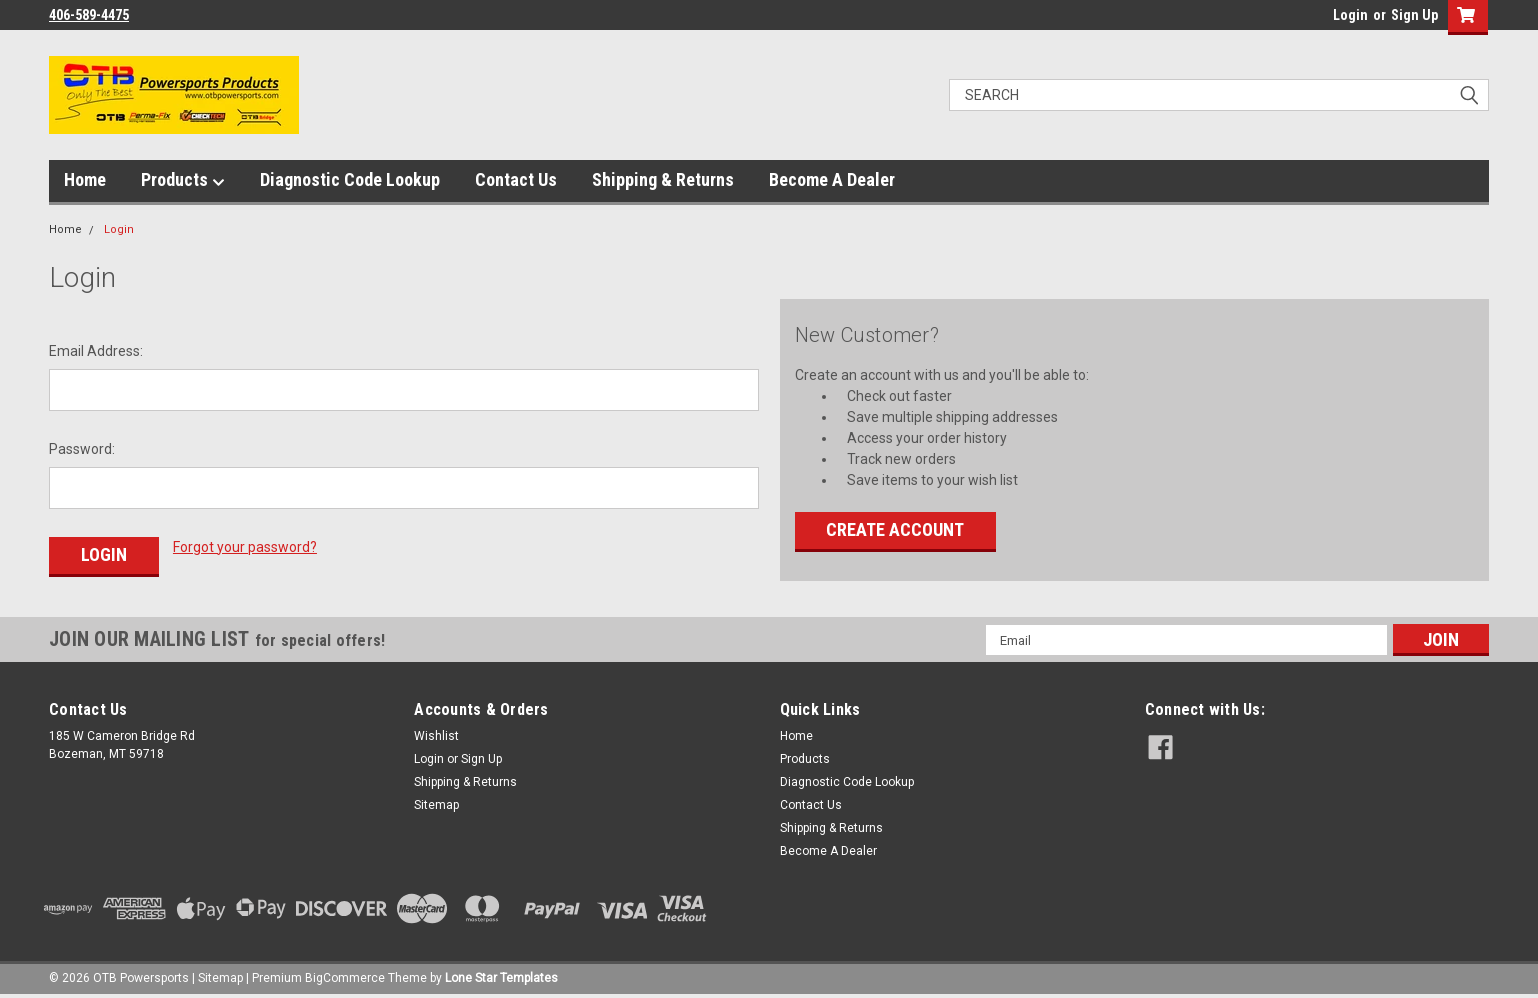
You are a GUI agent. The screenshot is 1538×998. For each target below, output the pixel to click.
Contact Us (516, 179)
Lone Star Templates (501, 978)
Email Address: (96, 351)
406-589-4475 (89, 15)
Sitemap (436, 805)
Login (1350, 15)
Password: (82, 449)
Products (183, 180)
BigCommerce (345, 978)
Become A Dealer (832, 179)
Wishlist (436, 736)
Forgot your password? (245, 547)
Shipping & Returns (663, 179)
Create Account (895, 529)
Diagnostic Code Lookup (350, 179)
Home (85, 179)
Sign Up (1414, 15)
